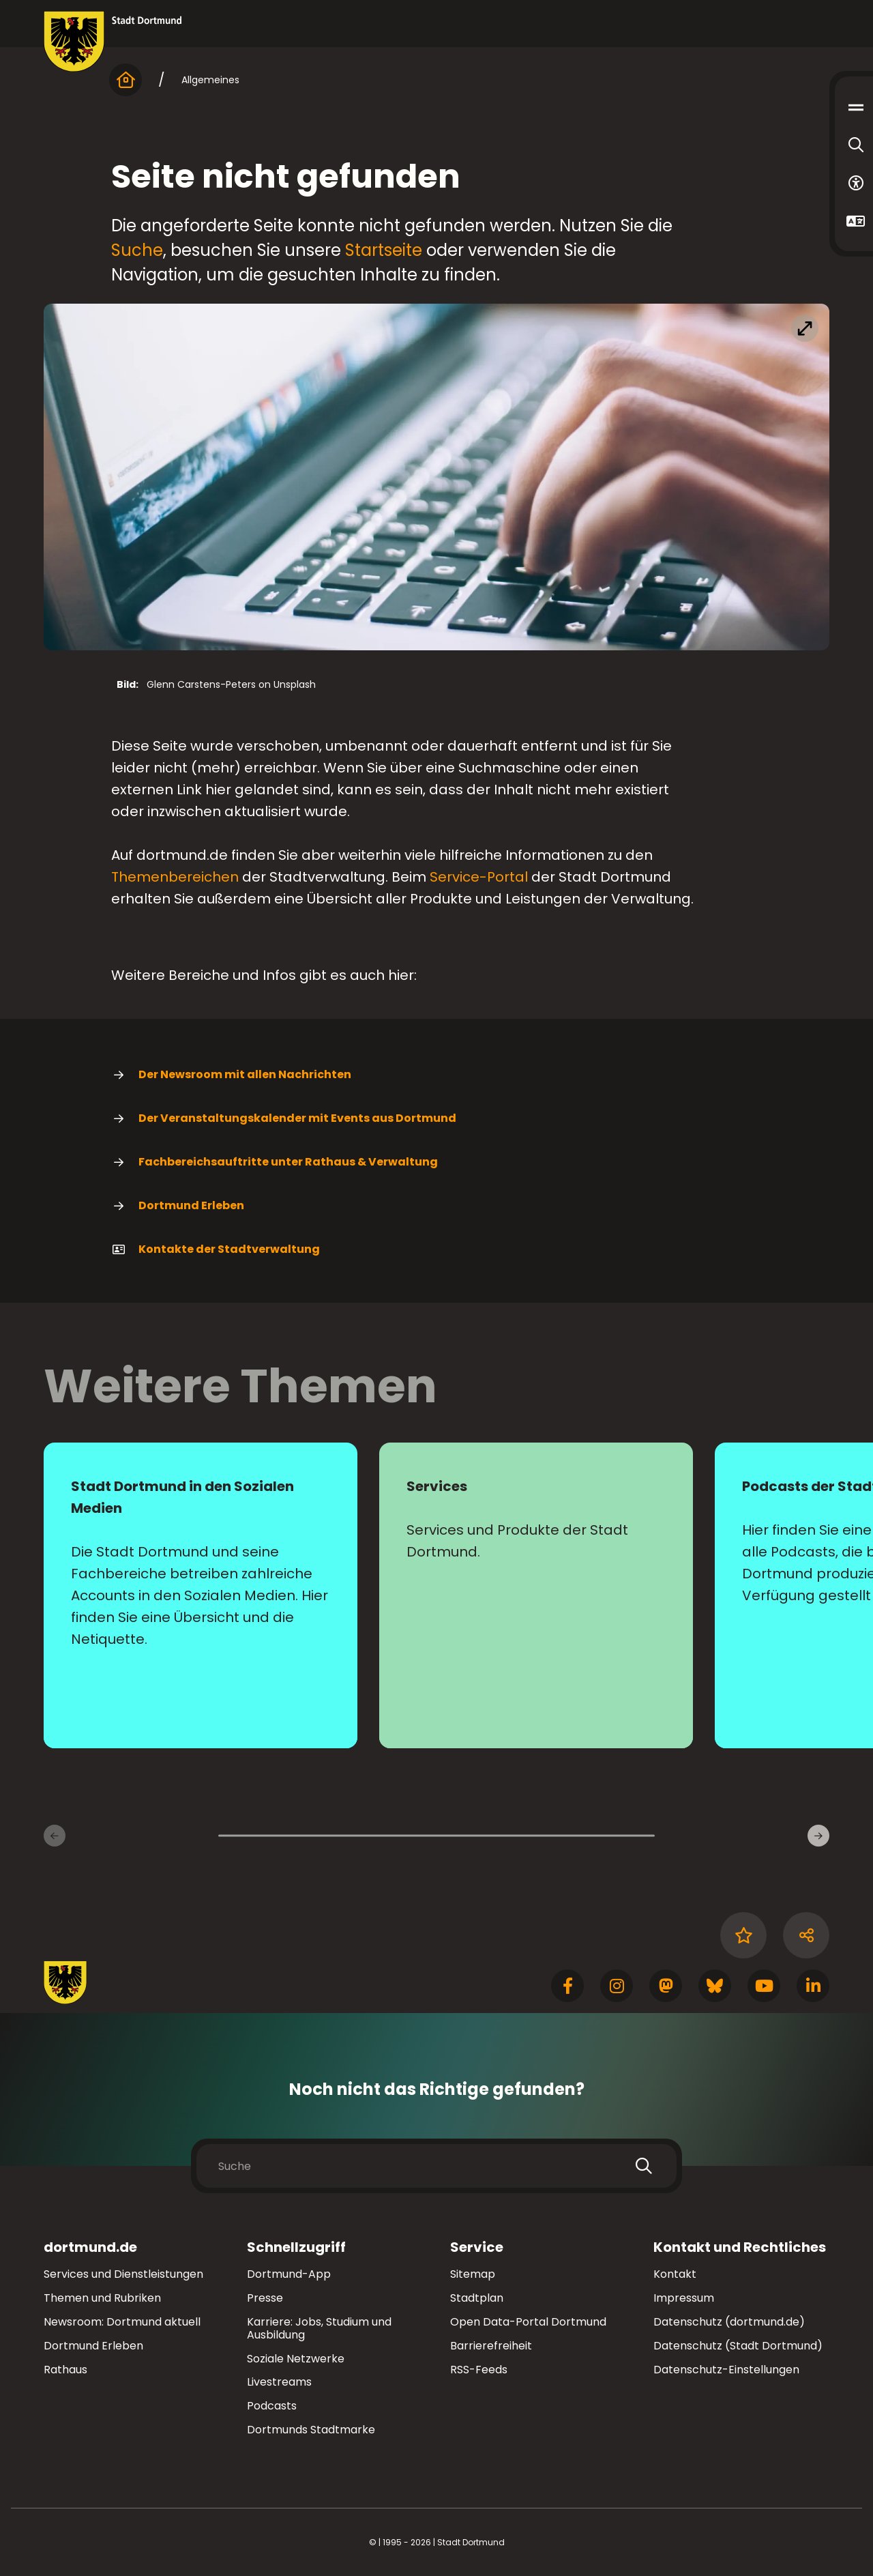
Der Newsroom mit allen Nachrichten (231, 1075)
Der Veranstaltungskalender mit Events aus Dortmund (283, 1118)
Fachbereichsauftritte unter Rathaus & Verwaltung (274, 1162)
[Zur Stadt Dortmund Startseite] (113, 41)
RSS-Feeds (478, 2369)
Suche (137, 250)
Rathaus (65, 2369)
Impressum (683, 2298)
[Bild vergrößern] (436, 477)
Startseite (383, 250)
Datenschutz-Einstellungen (726, 2370)
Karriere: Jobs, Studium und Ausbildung (319, 2328)
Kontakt (674, 2274)
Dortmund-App (289, 2274)
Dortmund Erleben (177, 1206)
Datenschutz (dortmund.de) (729, 2322)
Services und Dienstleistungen (123, 2274)
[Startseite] (125, 79)
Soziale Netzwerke (295, 2359)
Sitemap (472, 2274)
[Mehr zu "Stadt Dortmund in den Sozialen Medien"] (200, 1595)
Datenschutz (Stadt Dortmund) (738, 2346)
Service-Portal (479, 876)
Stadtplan (476, 2298)
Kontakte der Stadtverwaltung (215, 1249)
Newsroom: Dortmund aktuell (122, 2322)
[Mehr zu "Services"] (536, 1595)
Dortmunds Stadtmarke (311, 2429)
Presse (265, 2298)
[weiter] (818, 1836)
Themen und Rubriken (102, 2298)
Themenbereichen (175, 876)
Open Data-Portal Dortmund (528, 2322)
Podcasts (272, 2406)
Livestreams (279, 2382)
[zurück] (54, 1836)
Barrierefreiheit (491, 2346)
